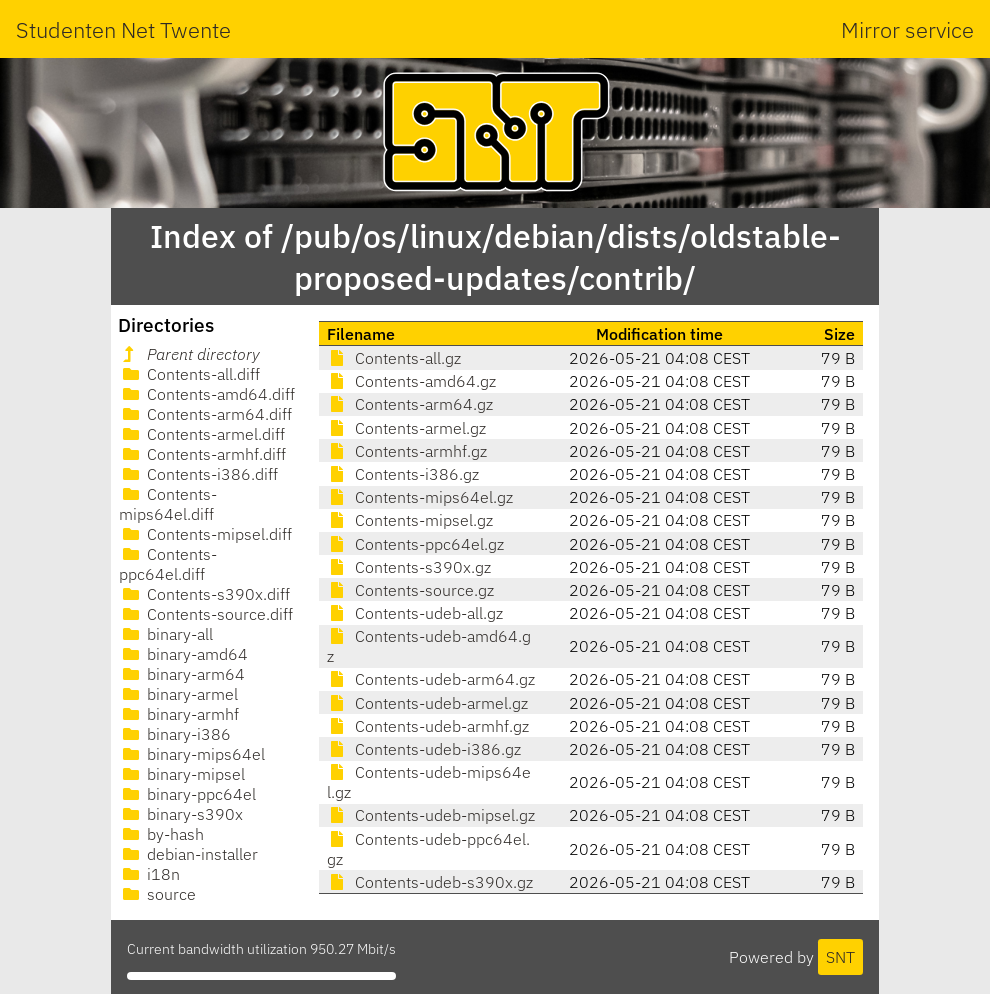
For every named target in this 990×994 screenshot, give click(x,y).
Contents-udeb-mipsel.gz (431, 815)
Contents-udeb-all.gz (415, 613)
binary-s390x (181, 814)
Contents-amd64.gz (411, 381)
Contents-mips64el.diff (168, 504)
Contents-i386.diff (198, 474)
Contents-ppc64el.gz (415, 544)
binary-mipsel (182, 774)
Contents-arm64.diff (205, 414)
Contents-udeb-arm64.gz (431, 679)
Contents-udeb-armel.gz (427, 703)
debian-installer (188, 854)
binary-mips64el (192, 754)
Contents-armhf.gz (407, 451)
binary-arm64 (182, 674)
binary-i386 (175, 734)
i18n (149, 874)
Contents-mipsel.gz (410, 520)
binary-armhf (179, 714)
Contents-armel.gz (406, 428)
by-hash (161, 834)
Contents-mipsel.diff (205, 534)
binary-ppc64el (187, 794)
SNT (840, 957)
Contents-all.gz (394, 358)
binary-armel (178, 694)
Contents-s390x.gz (409, 567)
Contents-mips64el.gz (420, 497)
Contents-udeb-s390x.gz (430, 882)
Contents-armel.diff (202, 434)
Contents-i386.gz (403, 474)
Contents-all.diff (189, 374)
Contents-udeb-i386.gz (424, 749)
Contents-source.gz (410, 590)
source (157, 894)
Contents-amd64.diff (207, 394)
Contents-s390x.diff (204, 594)
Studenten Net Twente (123, 29)
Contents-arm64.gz (410, 404)
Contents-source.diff (206, 614)
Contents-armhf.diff (202, 454)
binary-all (166, 634)
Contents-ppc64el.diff (168, 564)
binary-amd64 (183, 654)
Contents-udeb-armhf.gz (428, 726)
